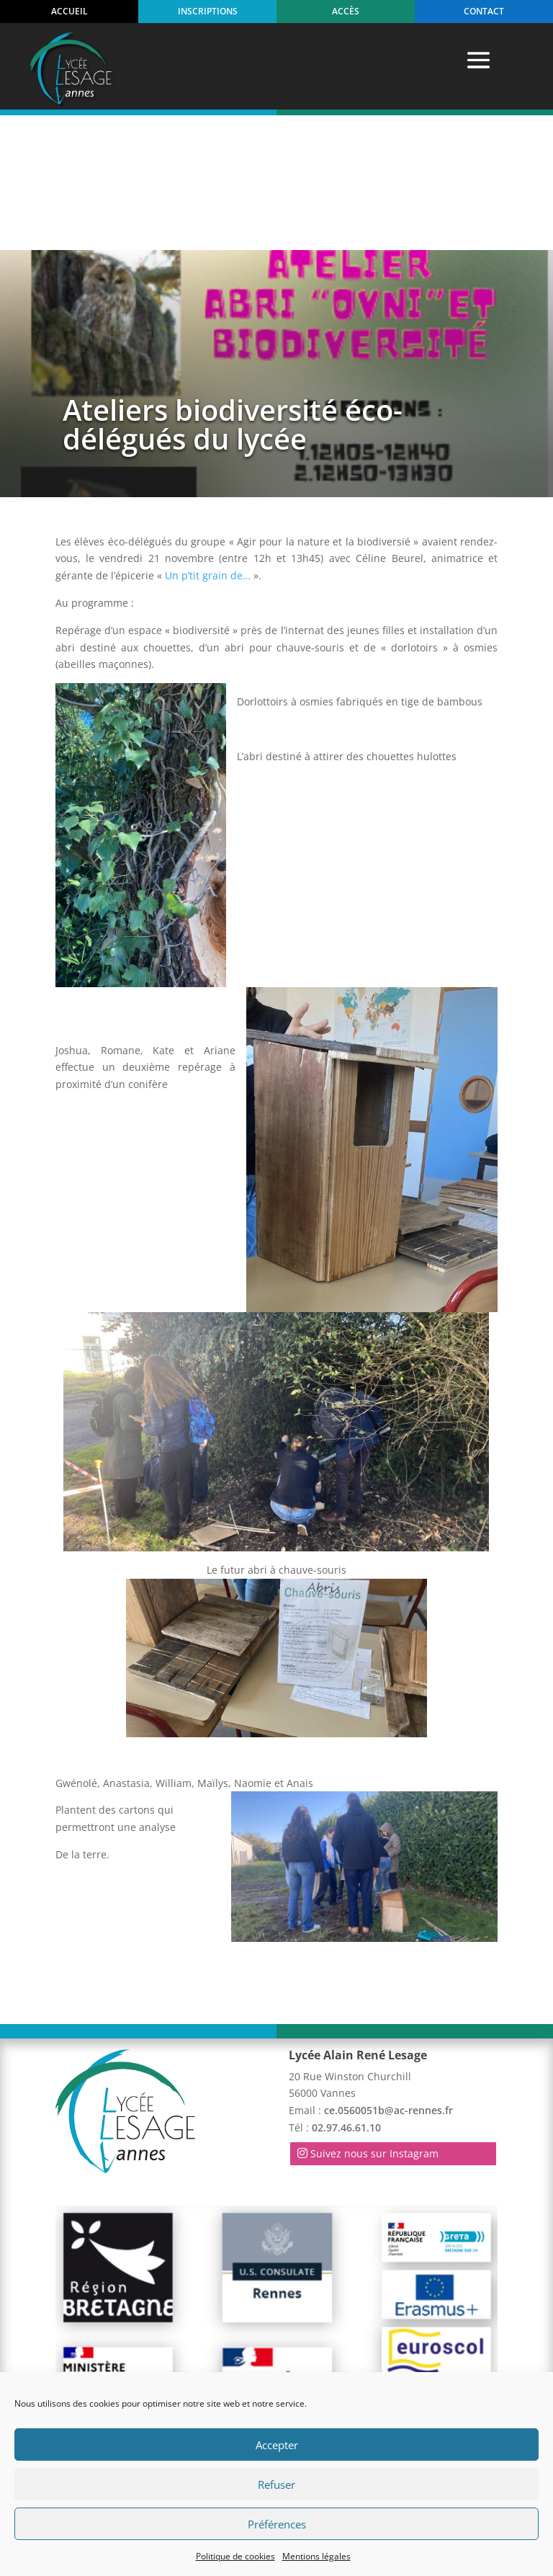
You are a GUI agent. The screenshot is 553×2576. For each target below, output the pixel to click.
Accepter (277, 2445)
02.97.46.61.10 (346, 1993)
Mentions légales (316, 2556)
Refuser (276, 2484)
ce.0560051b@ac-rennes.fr (388, 1976)
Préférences (277, 2524)
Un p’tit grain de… (208, 441)
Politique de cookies (235, 2556)
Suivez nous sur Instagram (374, 2019)
